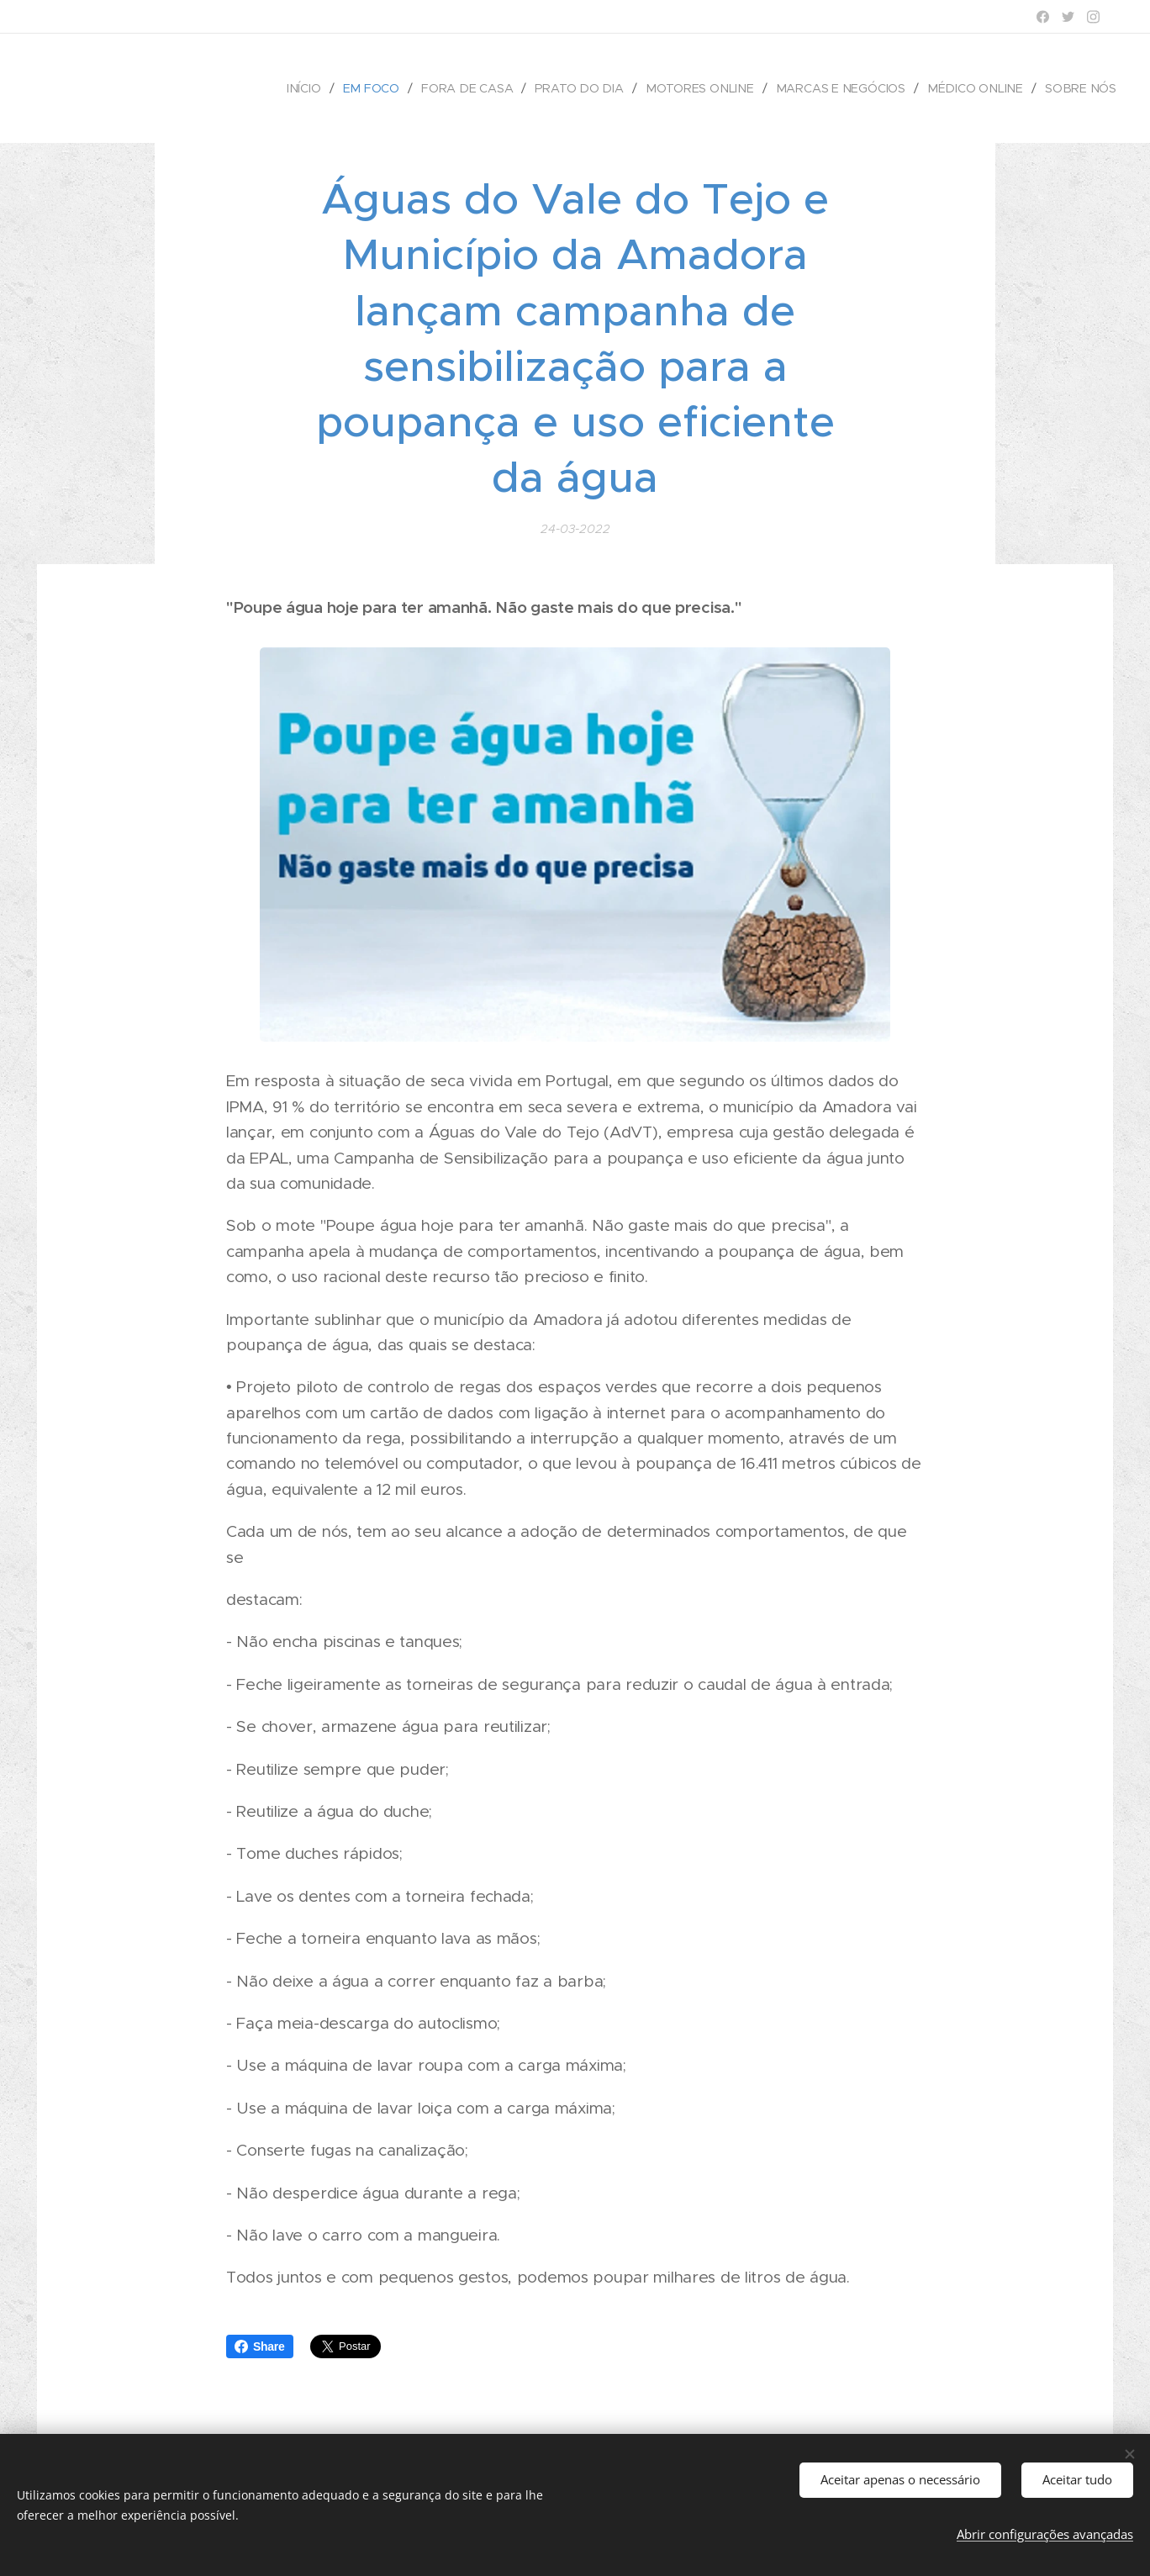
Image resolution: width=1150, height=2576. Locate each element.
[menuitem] (319, 88)
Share (260, 2346)
